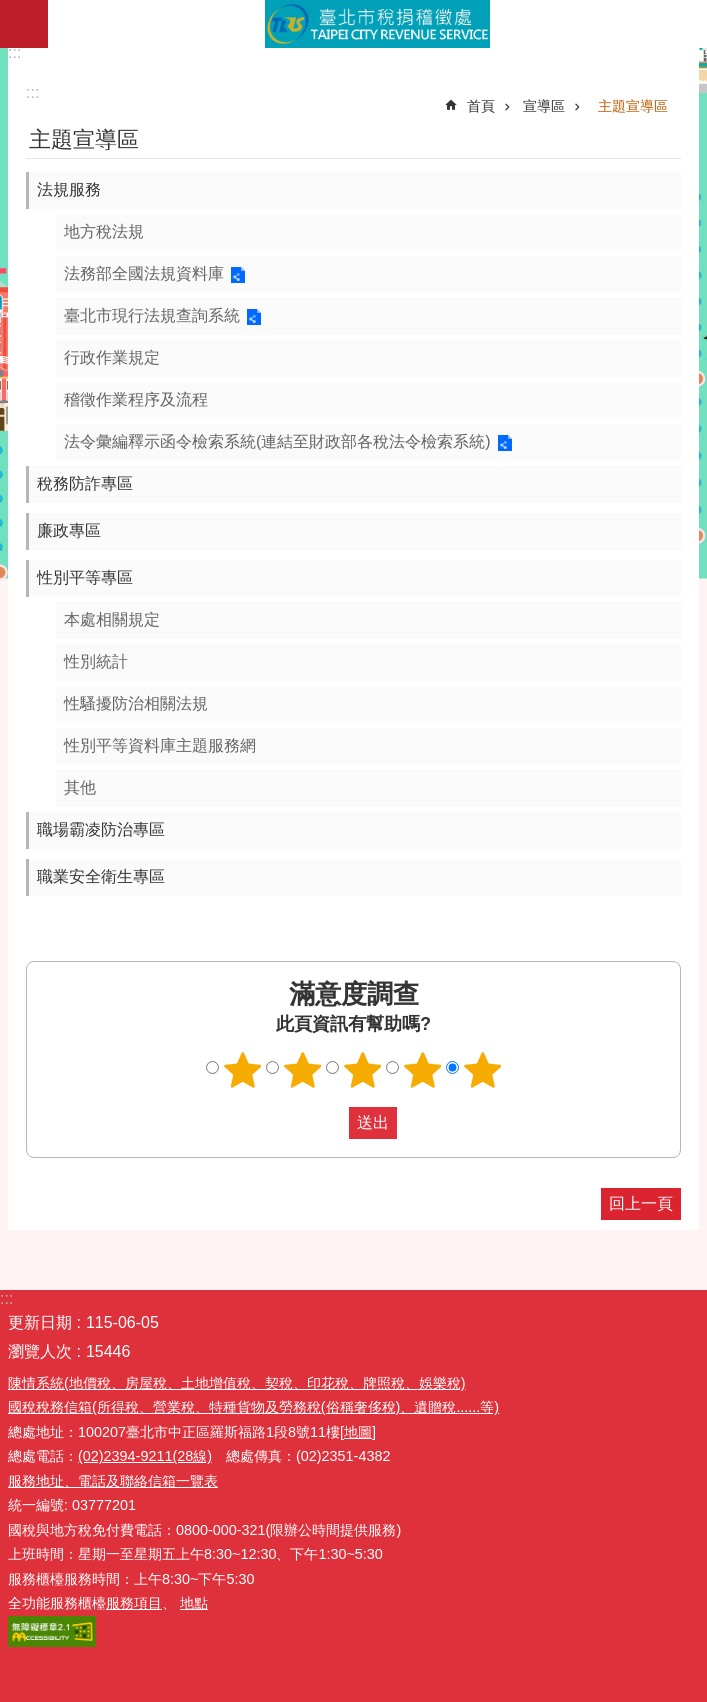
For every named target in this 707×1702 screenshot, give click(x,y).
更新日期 (40, 1322)
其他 (80, 787)
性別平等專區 (85, 577)
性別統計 (96, 661)
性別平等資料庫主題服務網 (160, 745)
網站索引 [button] (24, 24)
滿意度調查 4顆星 (422, 1070)
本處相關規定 (112, 619)
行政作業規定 (112, 357)
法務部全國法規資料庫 (144, 273)
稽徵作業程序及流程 (136, 399)
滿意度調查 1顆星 (242, 1070)
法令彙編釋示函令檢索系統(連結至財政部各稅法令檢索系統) (277, 441)
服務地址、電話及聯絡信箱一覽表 (113, 1481)
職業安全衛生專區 (101, 876)
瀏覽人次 (40, 1351)
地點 (194, 1603)
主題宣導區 (633, 106)
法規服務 (69, 189)
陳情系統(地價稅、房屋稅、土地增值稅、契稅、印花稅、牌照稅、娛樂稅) (237, 1383)
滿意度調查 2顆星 (302, 1070)
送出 (330, 1123)
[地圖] (358, 1432)
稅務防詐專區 (85, 483)
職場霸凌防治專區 (101, 829)
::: (14, 52)
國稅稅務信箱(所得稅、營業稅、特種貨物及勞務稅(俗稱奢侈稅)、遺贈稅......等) (253, 1407)
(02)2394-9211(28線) (145, 1456)
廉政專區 (69, 530)
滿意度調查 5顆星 (482, 1070)
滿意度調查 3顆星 (362, 1070)
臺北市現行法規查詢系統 (152, 315)
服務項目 (134, 1603)
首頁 (481, 106)
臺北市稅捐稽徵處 (377, 24)
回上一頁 (641, 1203)
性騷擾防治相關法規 (136, 703)
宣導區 (544, 106)
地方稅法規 (104, 231)
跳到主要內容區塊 (10, 10)
